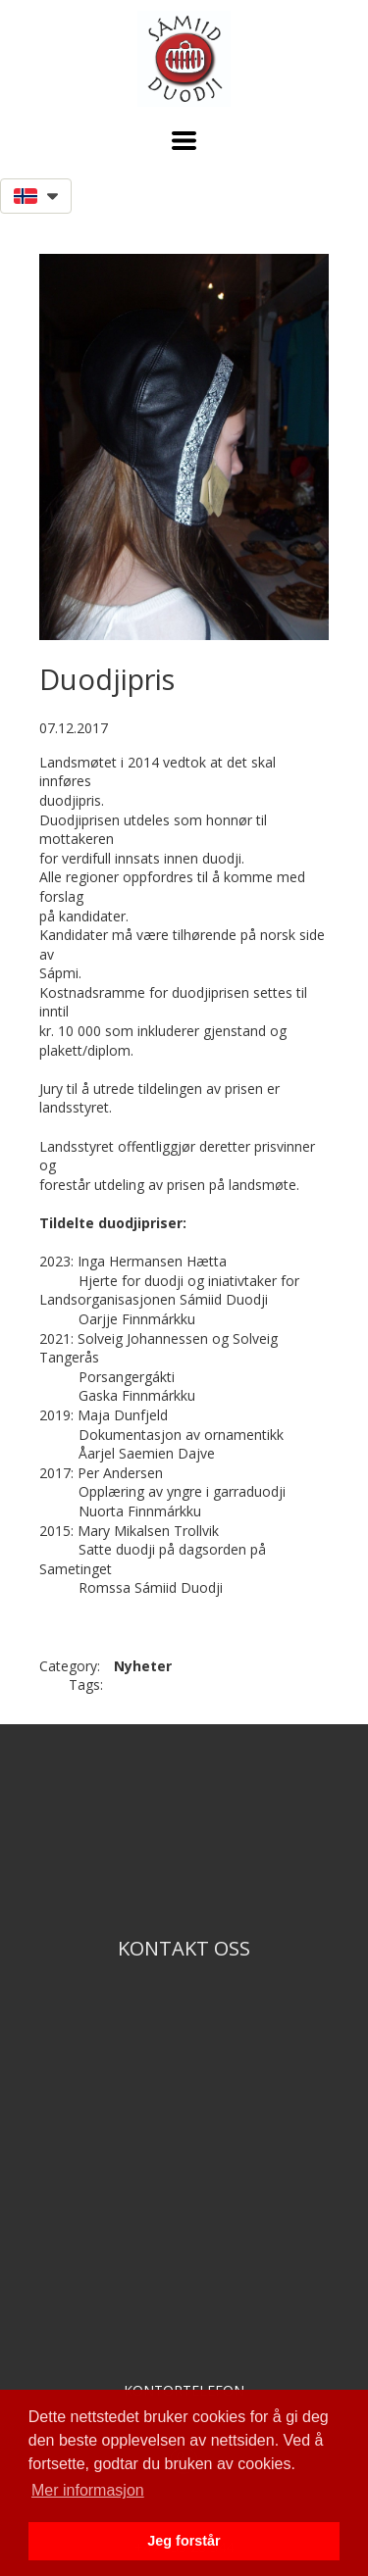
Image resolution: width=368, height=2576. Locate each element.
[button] (184, 140)
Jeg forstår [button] (183, 2541)
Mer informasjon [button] (87, 2490)
